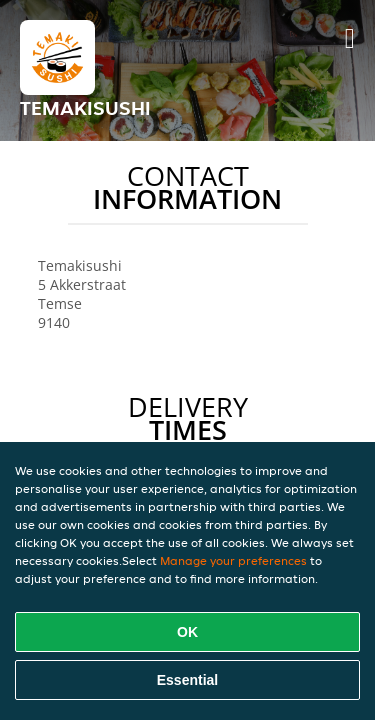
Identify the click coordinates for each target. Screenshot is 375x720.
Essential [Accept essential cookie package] (187, 680)
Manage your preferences (233, 560)
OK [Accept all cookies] (187, 632)
